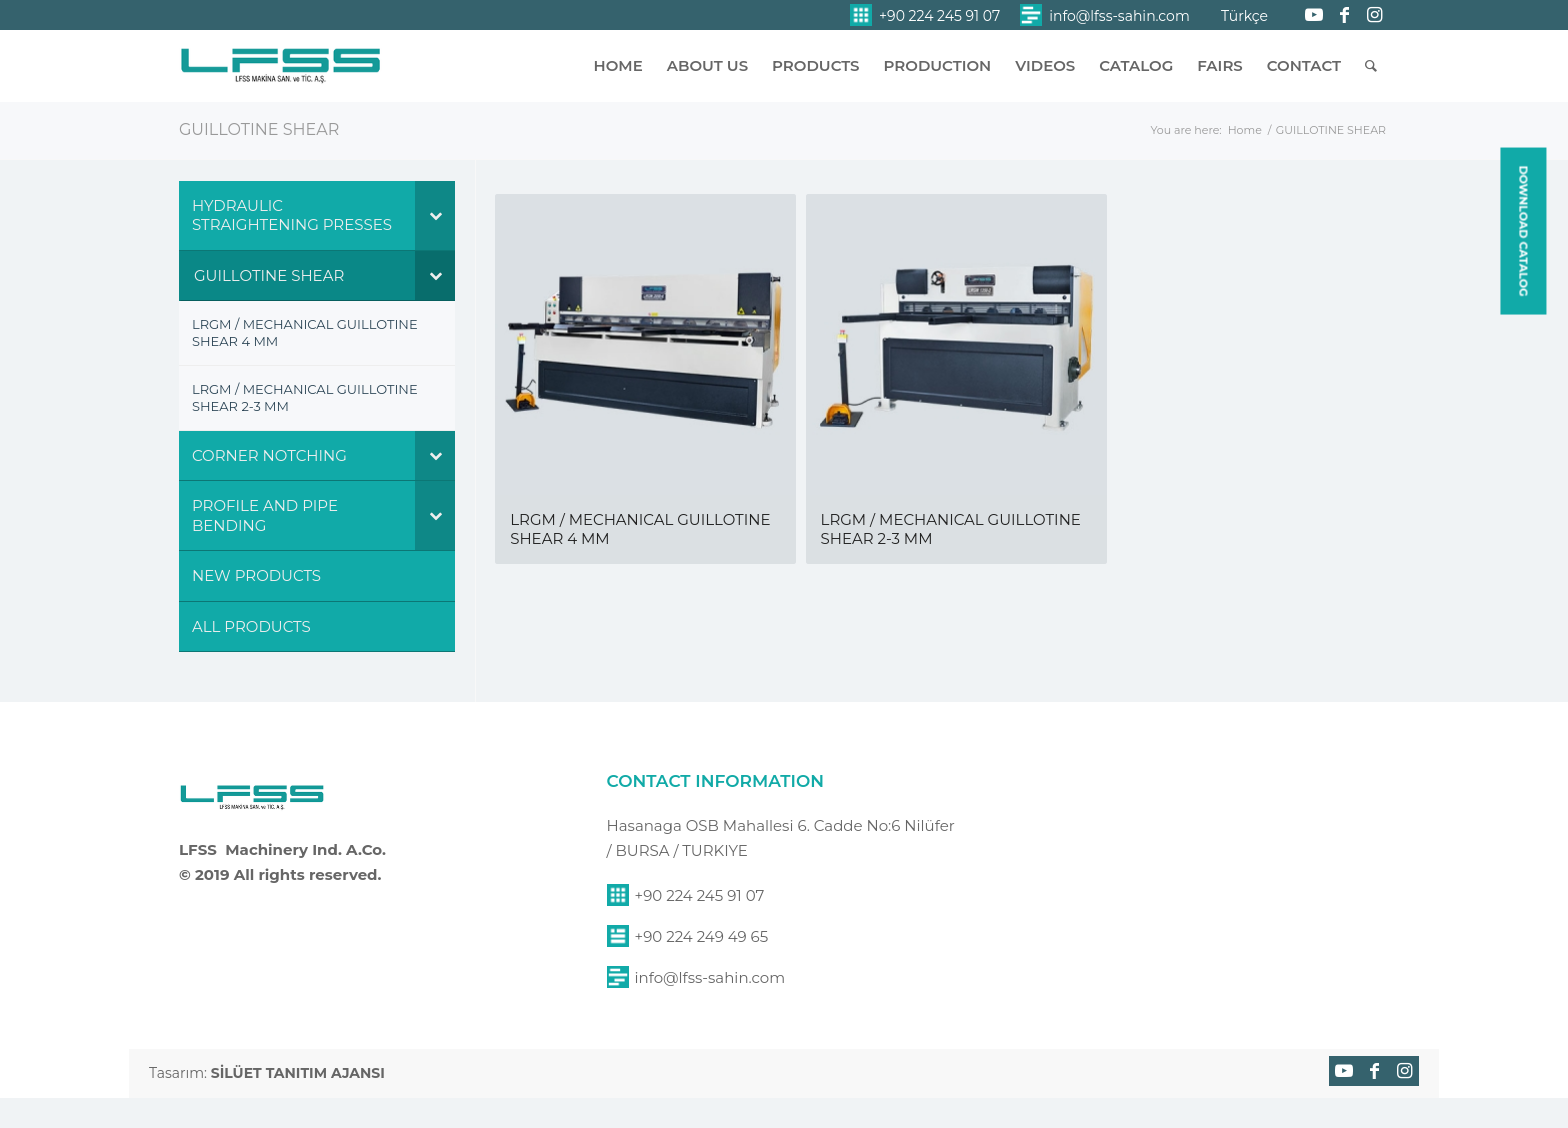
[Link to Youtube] (1314, 15)
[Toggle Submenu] (435, 215)
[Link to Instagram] (1374, 15)
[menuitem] (925, 15)
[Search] (1371, 66)
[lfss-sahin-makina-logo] (280, 75)
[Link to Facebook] (1344, 15)
